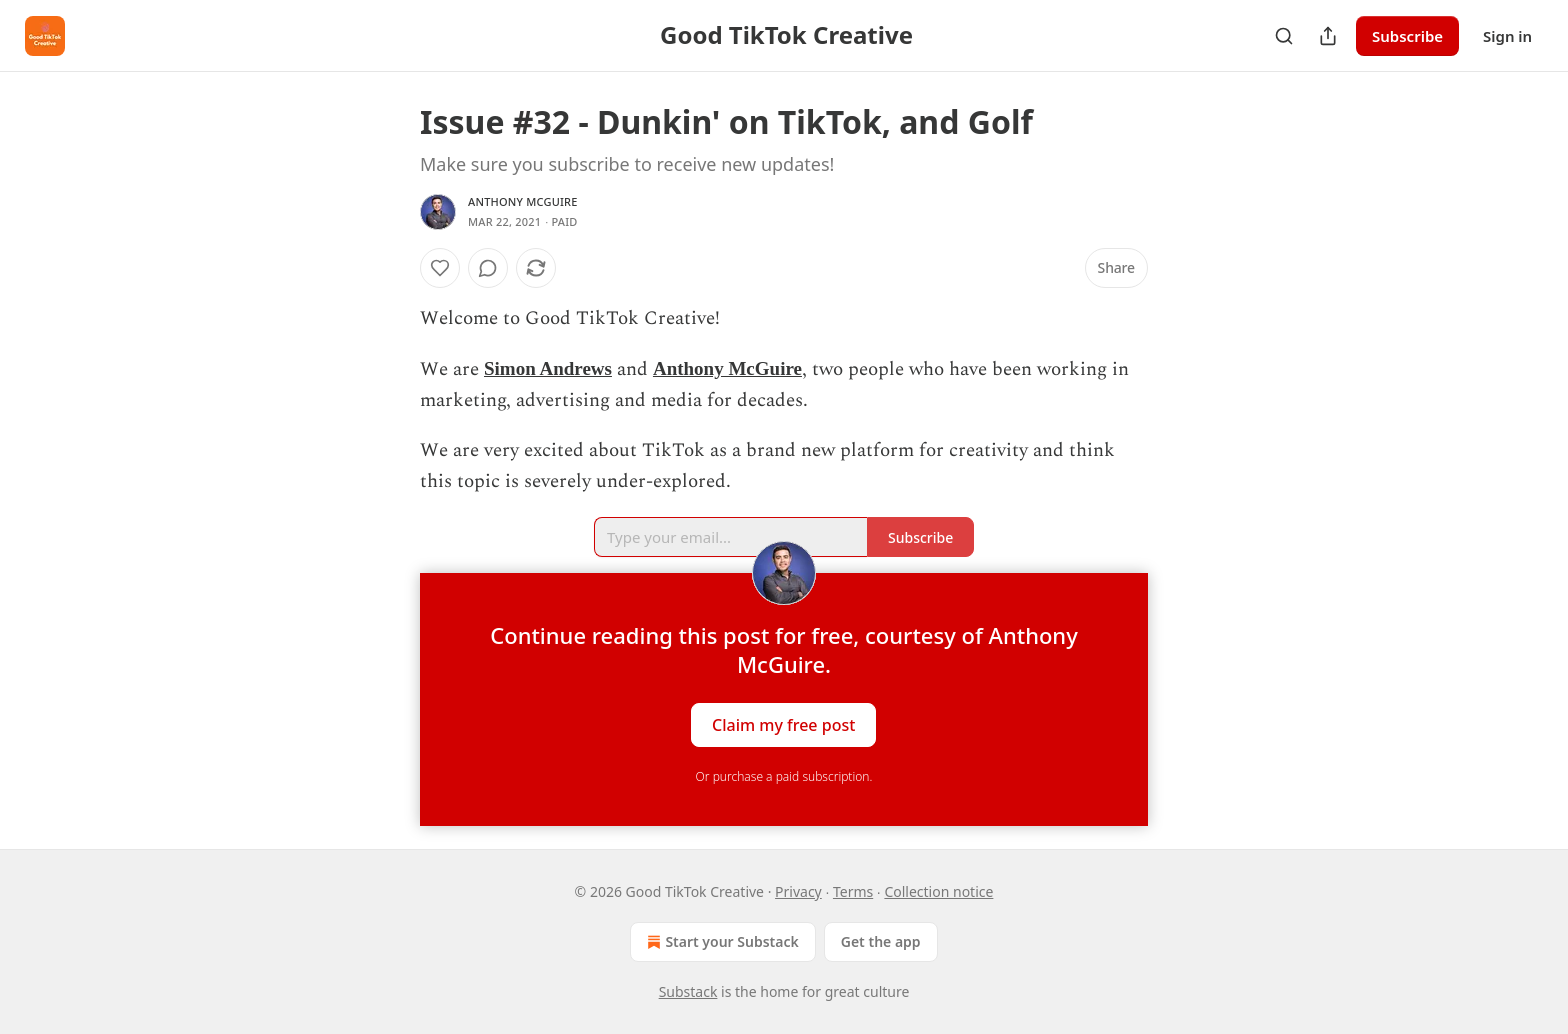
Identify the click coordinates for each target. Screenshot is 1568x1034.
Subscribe (1407, 36)
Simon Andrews (548, 368)
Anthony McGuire (523, 201)
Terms (853, 891)
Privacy (798, 891)
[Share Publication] (1328, 36)
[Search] (1284, 36)
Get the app (881, 941)
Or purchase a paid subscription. (784, 776)
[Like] (440, 268)
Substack (688, 991)
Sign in (1507, 36)
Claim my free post (783, 724)
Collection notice (938, 891)
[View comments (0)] (488, 268)
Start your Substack (720, 942)
